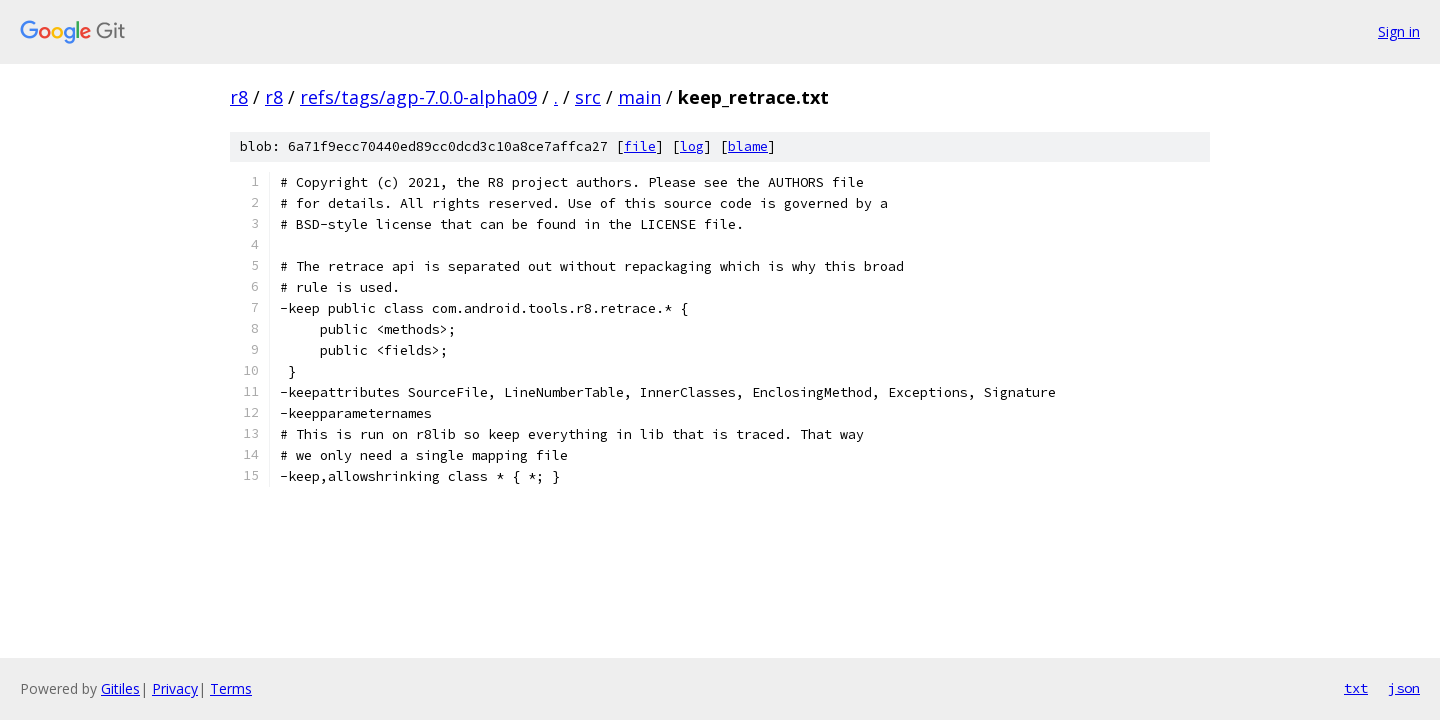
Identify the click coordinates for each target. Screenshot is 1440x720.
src (588, 97)
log (692, 146)
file (640, 146)
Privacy (175, 688)
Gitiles (120, 688)
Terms (231, 688)
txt (1356, 688)
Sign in (1399, 31)
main (639, 97)
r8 (239, 97)
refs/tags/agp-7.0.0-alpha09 (418, 97)
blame (748, 146)
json (1404, 688)
